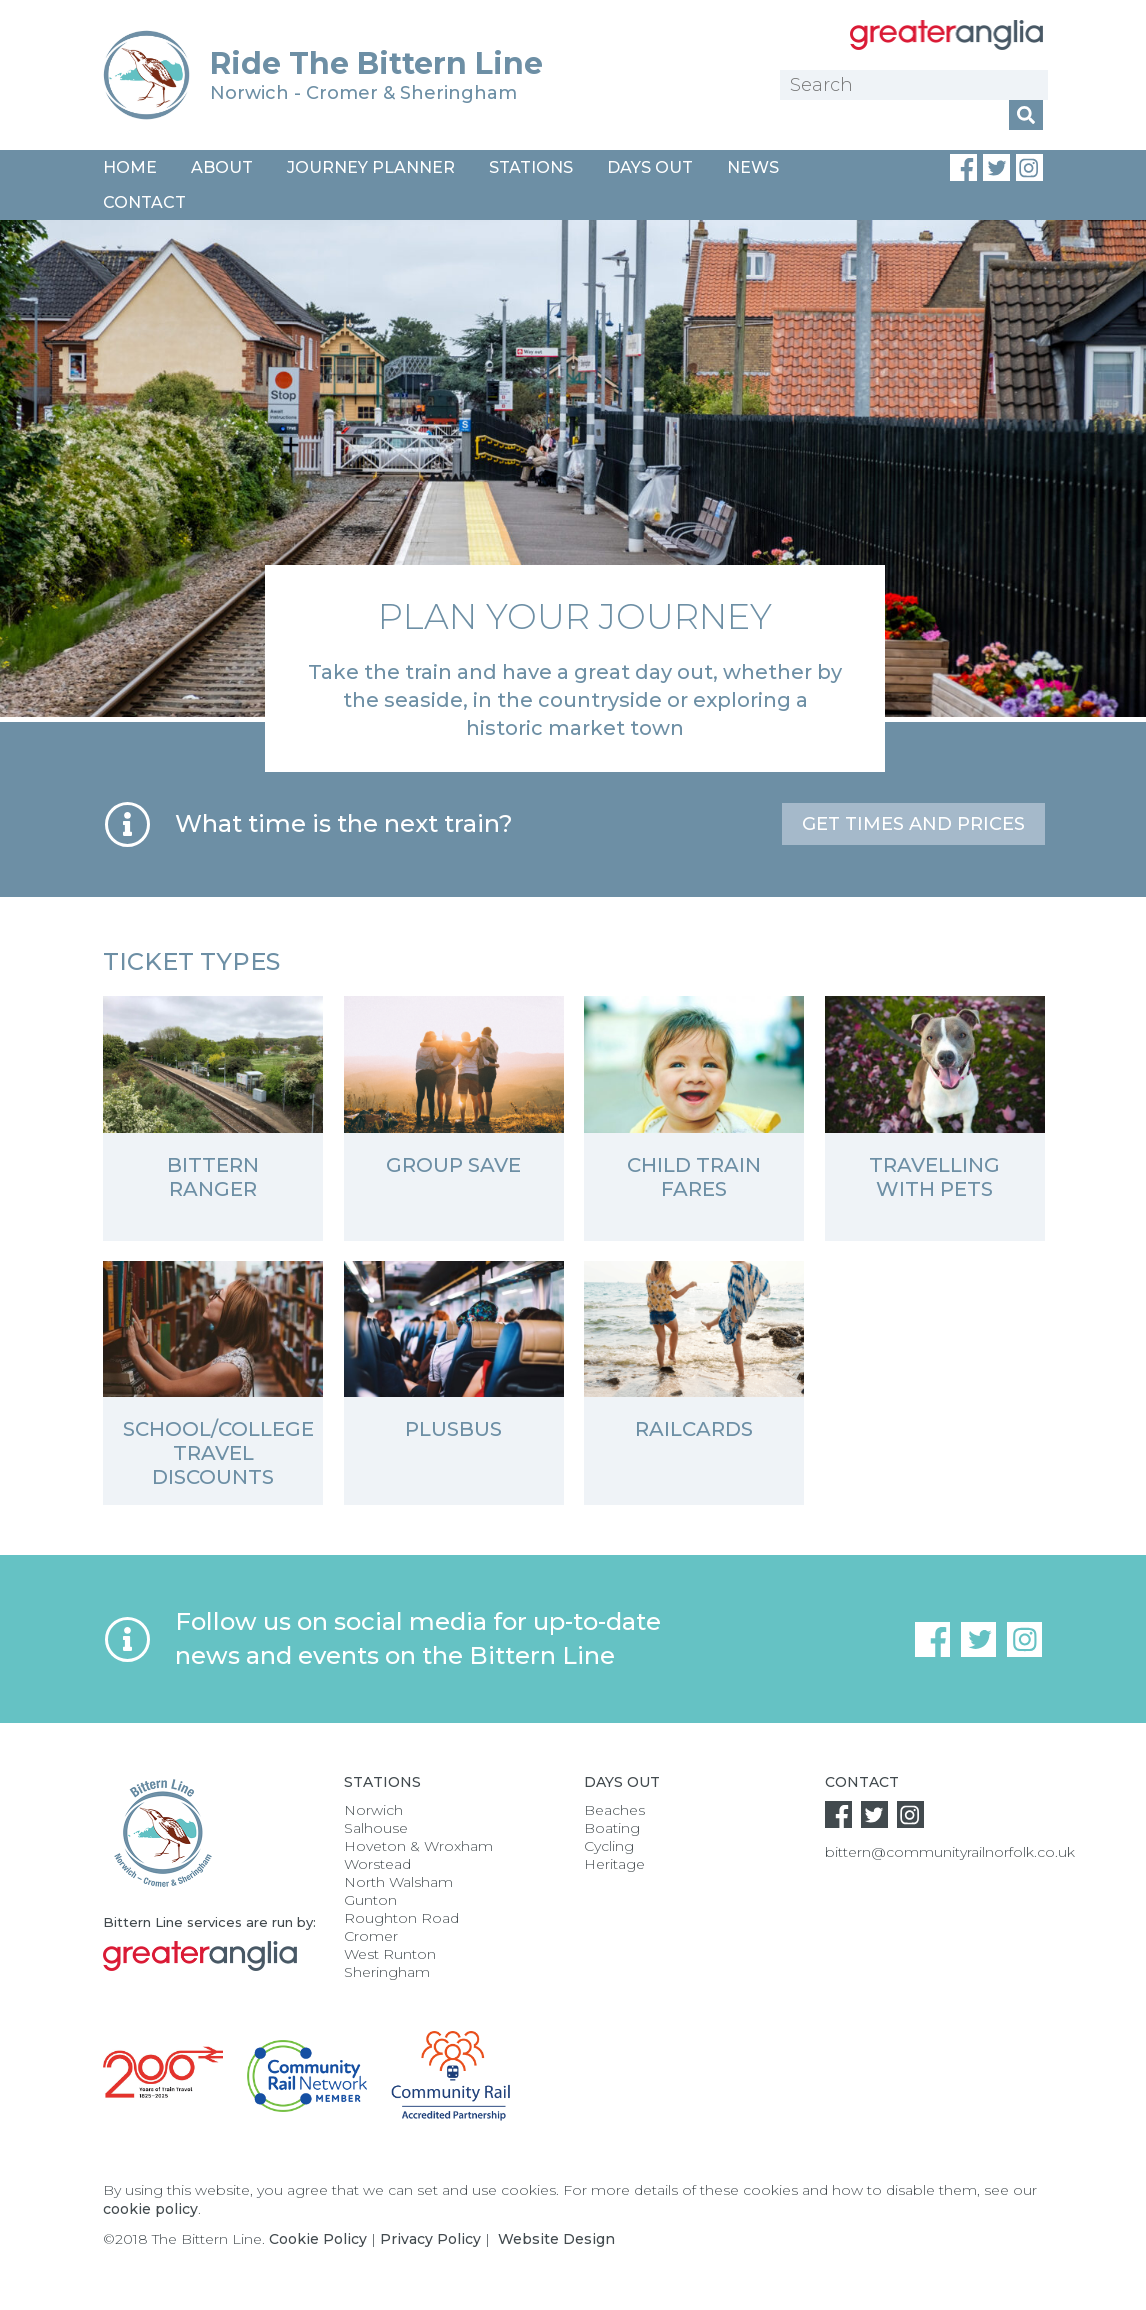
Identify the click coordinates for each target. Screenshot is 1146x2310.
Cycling (609, 1846)
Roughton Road (401, 1918)
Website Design (556, 2239)
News (753, 167)
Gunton (370, 1900)
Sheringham (387, 1972)
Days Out (650, 167)
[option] (573, 496)
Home (130, 167)
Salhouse (376, 1828)
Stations (531, 167)
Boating (612, 1828)
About (222, 167)
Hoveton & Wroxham (418, 1846)
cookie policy (150, 2209)
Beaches (614, 1810)
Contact (144, 202)
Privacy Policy (430, 2239)
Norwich (373, 1810)
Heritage (614, 1864)
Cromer (371, 1936)
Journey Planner (371, 167)
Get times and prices (913, 824)
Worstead (377, 1864)
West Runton (390, 1954)
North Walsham (398, 1882)
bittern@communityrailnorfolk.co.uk (950, 1852)
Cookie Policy (318, 2239)
